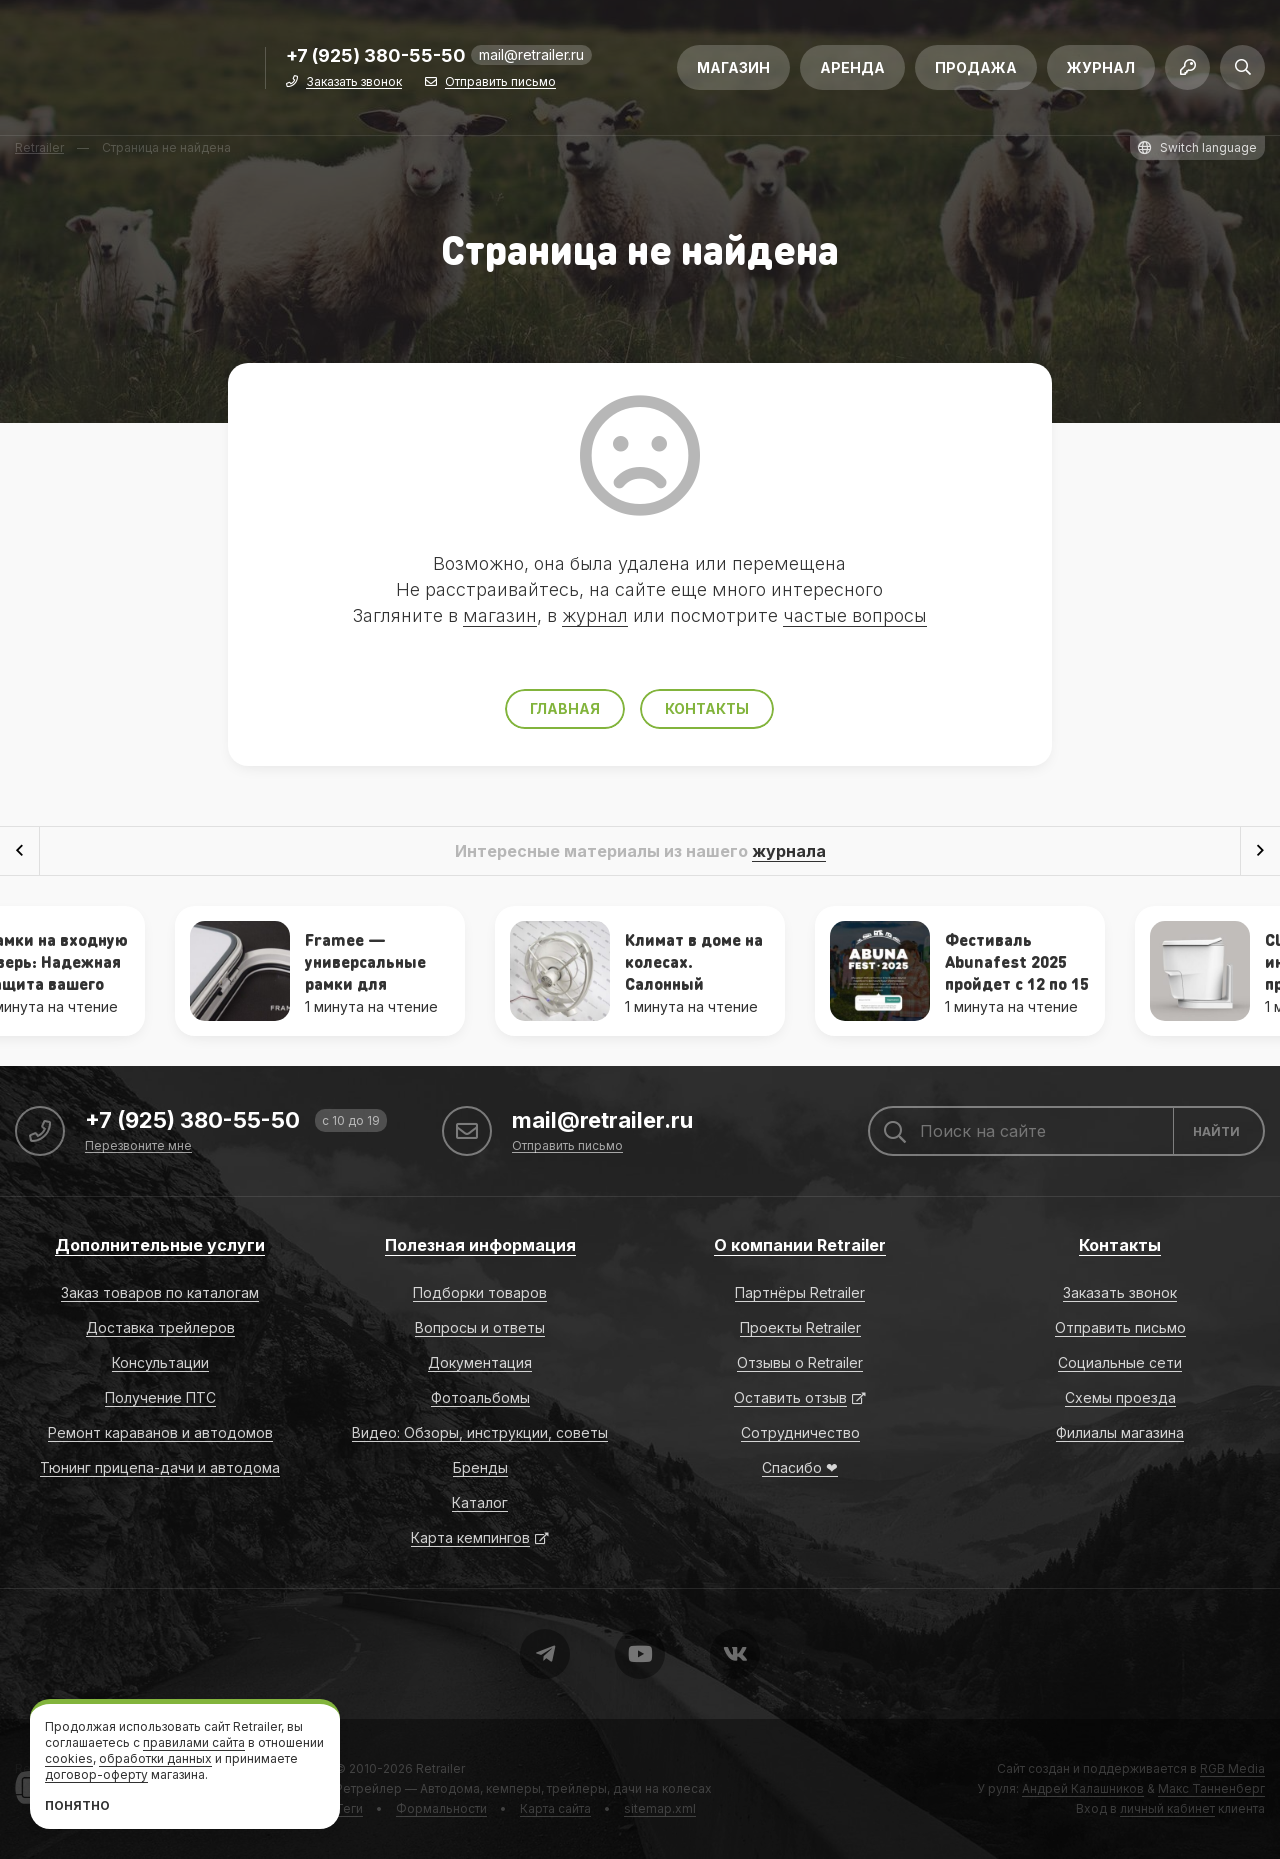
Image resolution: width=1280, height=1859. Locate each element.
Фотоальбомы (480, 1397)
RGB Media (1232, 1768)
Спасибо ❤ (800, 1467)
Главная (565, 708)
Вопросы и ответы (480, 1327)
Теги (349, 1808)
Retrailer (440, 1768)
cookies (69, 1758)
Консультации (160, 1362)
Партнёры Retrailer (800, 1292)
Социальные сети (1120, 1362)
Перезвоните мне (138, 1146)
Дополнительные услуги (160, 1245)
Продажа (976, 67)
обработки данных (155, 1758)
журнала (789, 851)
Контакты (707, 708)
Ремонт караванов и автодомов (160, 1432)
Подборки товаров (480, 1292)
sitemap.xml (660, 1808)
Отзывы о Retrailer (800, 1362)
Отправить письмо (500, 82)
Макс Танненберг (1211, 1788)
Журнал (1101, 67)
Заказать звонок (354, 82)
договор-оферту (96, 1774)
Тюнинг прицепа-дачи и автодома (160, 1467)
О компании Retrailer (800, 1245)
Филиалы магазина (1120, 1432)
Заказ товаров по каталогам (160, 1292)
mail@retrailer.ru (531, 54)
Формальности (441, 1808)
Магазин (733, 67)
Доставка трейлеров (160, 1327)
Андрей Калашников (1083, 1788)
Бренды (480, 1467)
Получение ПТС (160, 1397)
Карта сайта (555, 1808)
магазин (500, 615)
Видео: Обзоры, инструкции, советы (480, 1432)
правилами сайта (194, 1742)
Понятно (77, 1805)
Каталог (480, 1502)
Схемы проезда (1120, 1397)
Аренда (852, 67)
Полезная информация (480, 1245)
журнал (595, 615)
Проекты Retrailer (800, 1327)
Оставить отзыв (790, 1397)
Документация (480, 1362)
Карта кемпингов (470, 1537)
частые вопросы (855, 615)
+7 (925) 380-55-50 (376, 56)
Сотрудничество (800, 1432)
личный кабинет (1167, 1808)
